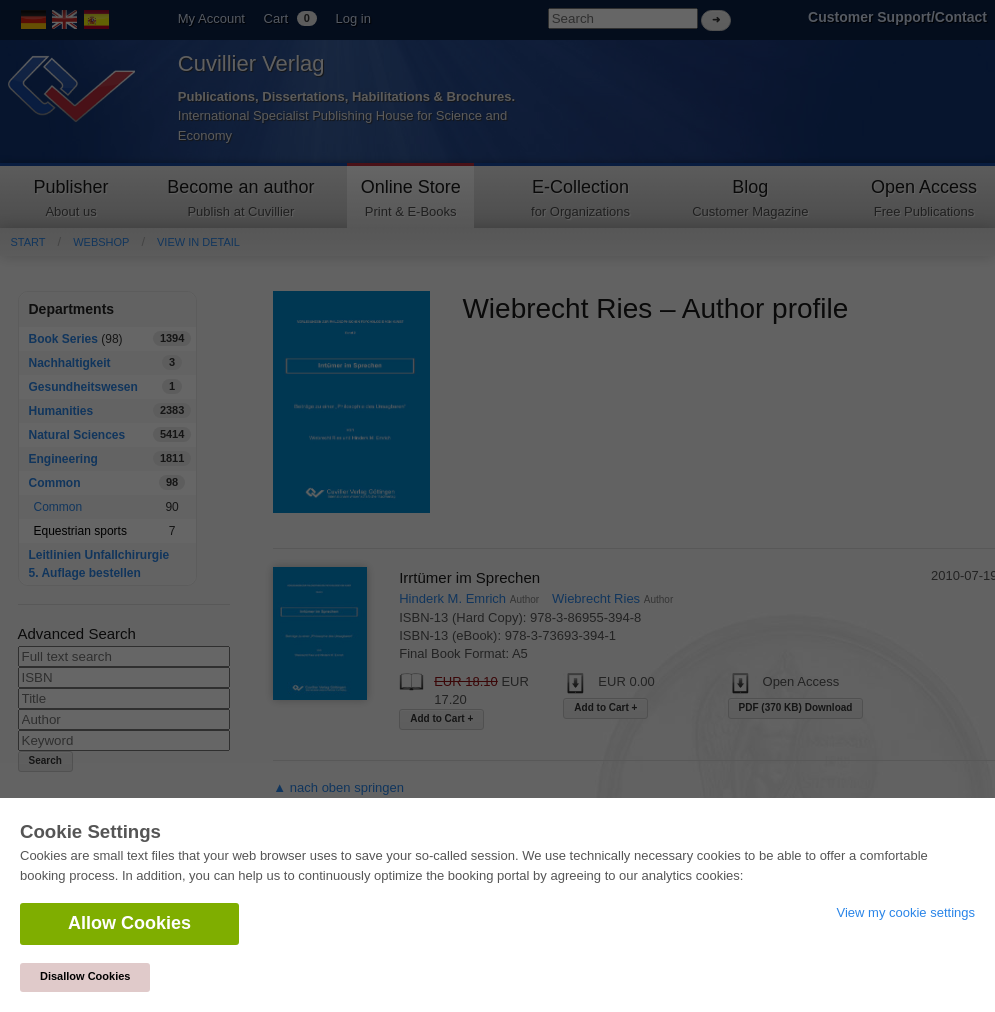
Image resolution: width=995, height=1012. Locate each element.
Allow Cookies (129, 923)
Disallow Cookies (85, 976)
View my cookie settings (906, 912)
